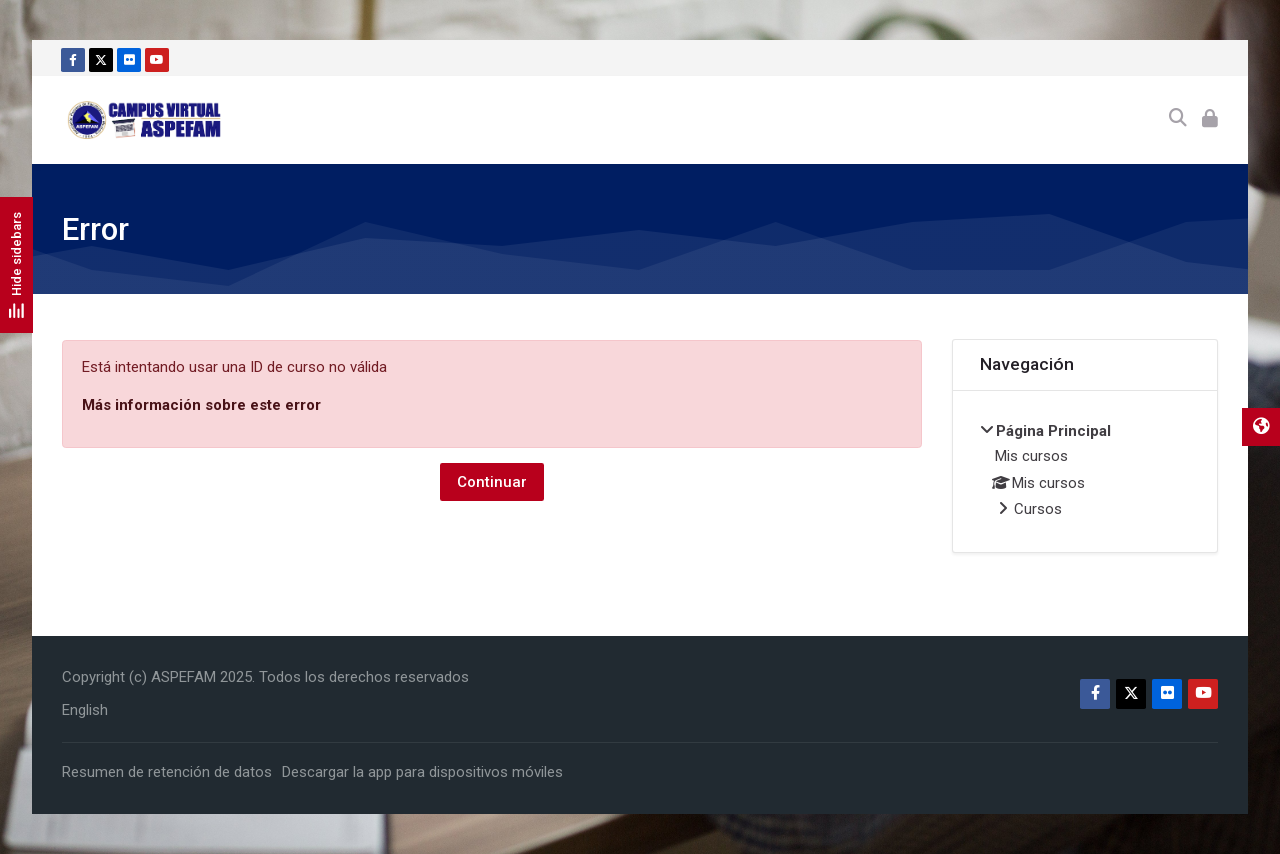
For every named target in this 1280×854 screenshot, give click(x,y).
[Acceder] (1210, 119)
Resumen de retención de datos (167, 772)
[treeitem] (1085, 472)
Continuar (492, 482)
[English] (85, 710)
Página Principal (1053, 431)
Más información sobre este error (201, 405)
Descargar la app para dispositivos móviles (422, 772)
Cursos (1038, 509)
